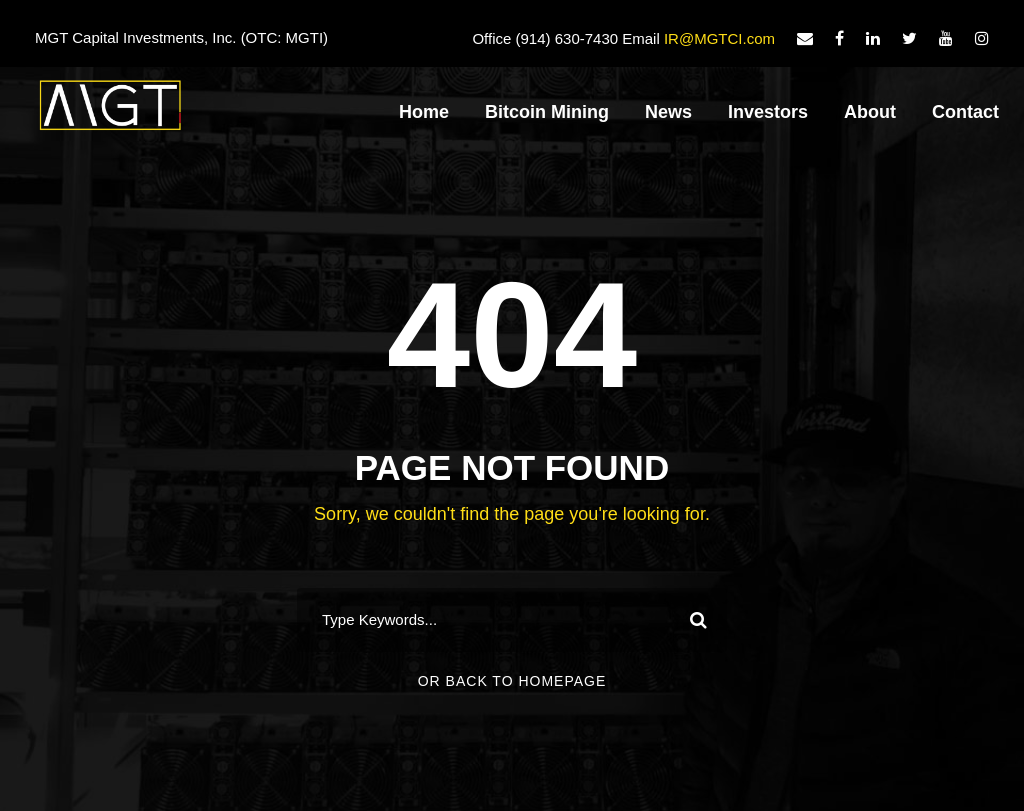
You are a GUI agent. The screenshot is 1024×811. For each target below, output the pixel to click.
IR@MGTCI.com (719, 38)
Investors (768, 112)
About (870, 112)
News (668, 112)
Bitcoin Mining (547, 112)
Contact (965, 112)
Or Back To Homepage (512, 681)
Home (424, 112)
